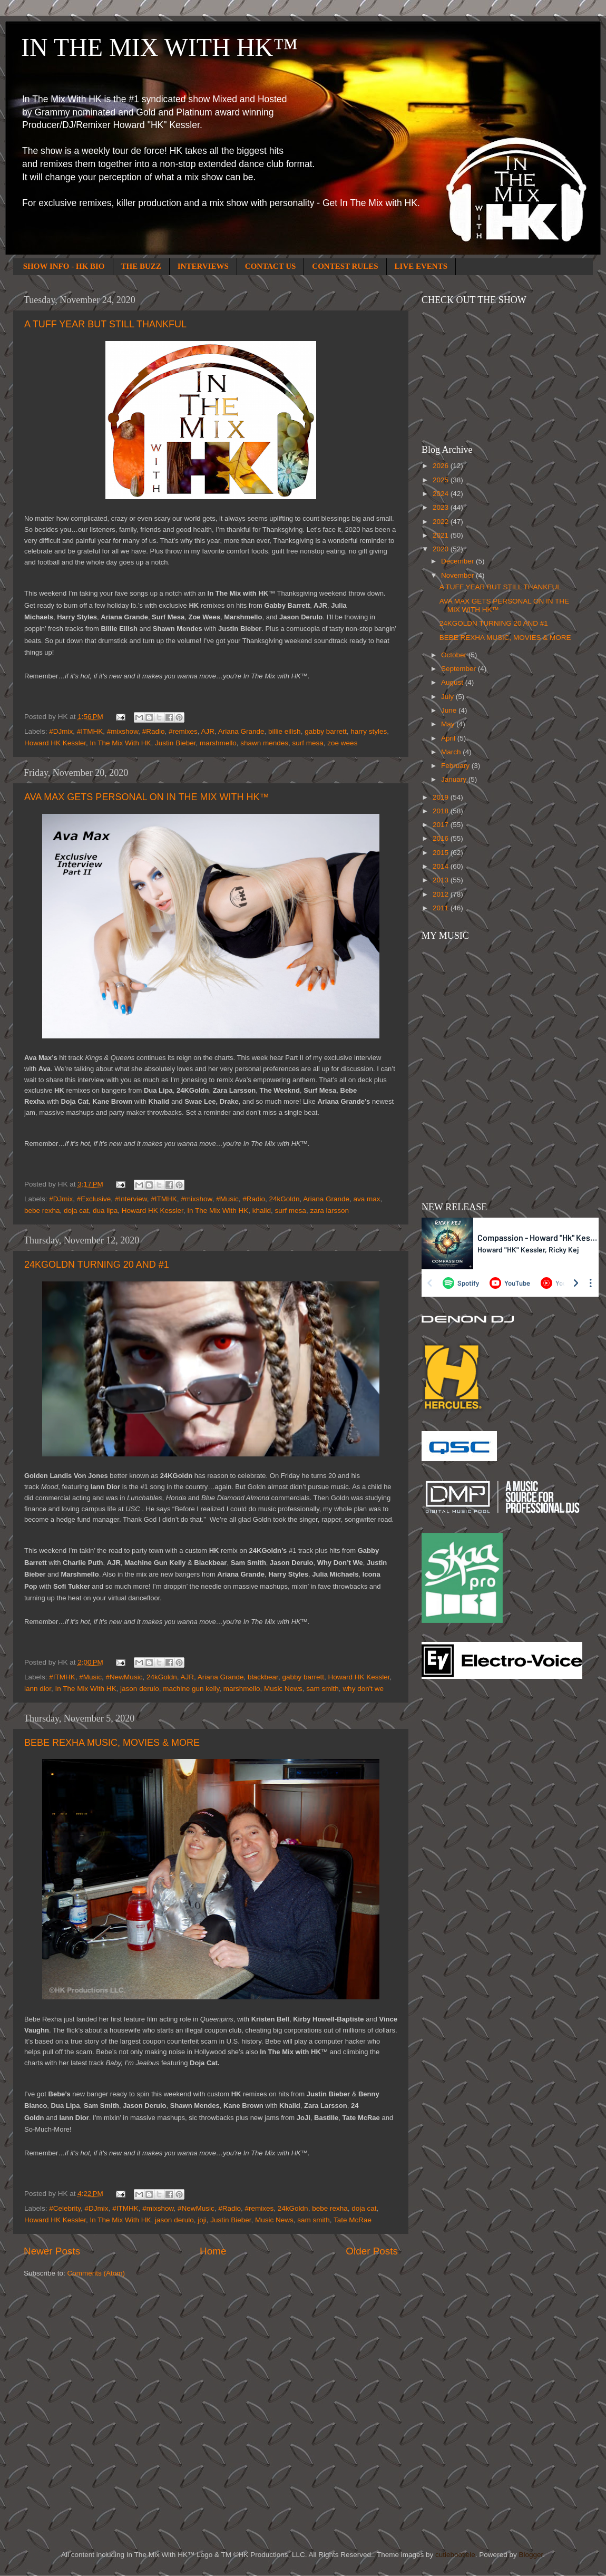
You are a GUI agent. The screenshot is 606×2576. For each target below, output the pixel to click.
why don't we (363, 1689)
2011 (442, 908)
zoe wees (342, 743)
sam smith (322, 1689)
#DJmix (61, 731)
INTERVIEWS (203, 266)
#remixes (183, 731)
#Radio (153, 731)
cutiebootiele (455, 2555)
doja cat (76, 1210)
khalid (261, 1210)
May (448, 724)
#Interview (131, 1199)
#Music (227, 1199)
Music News (283, 1689)
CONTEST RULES (345, 266)
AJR (207, 731)
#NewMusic (124, 1677)
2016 (442, 838)
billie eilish (284, 731)
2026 (442, 466)
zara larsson (329, 1210)
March (452, 752)
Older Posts (372, 2251)
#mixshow (122, 731)
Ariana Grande (241, 731)
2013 (442, 880)
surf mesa (308, 743)
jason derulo (139, 1689)
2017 (442, 825)
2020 (442, 549)
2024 (442, 494)
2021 (442, 535)
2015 (442, 853)
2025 (442, 480)
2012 (442, 894)
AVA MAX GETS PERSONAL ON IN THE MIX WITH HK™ (146, 797)
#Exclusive (94, 1199)
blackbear (263, 1677)
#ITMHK (90, 731)
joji (202, 2220)
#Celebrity (65, 2208)
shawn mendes (264, 743)
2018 (442, 811)
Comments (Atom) (96, 2273)
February (456, 766)
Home (213, 2251)
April (449, 738)
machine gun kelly (191, 1689)
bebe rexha (42, 1210)
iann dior (37, 1689)
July (448, 697)
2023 (442, 507)
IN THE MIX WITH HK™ (159, 47)
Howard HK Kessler (55, 743)
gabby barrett (326, 731)
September (459, 669)
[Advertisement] (464, 1856)
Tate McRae (353, 2220)
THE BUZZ (141, 266)
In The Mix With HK (120, 743)
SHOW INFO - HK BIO (64, 266)
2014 (442, 866)
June (449, 710)
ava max (366, 1199)
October (454, 655)
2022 (442, 522)
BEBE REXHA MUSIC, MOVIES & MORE (112, 1742)
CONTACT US (270, 266)
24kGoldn (284, 1199)
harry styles (368, 731)
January (454, 779)
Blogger (531, 2555)
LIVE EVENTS (421, 266)
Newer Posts (52, 2251)
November (458, 575)
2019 (442, 797)
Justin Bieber (175, 743)
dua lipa (105, 1210)
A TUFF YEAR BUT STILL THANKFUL (105, 324)
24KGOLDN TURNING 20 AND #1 (96, 1264)
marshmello (218, 743)
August (453, 682)
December (458, 561)
